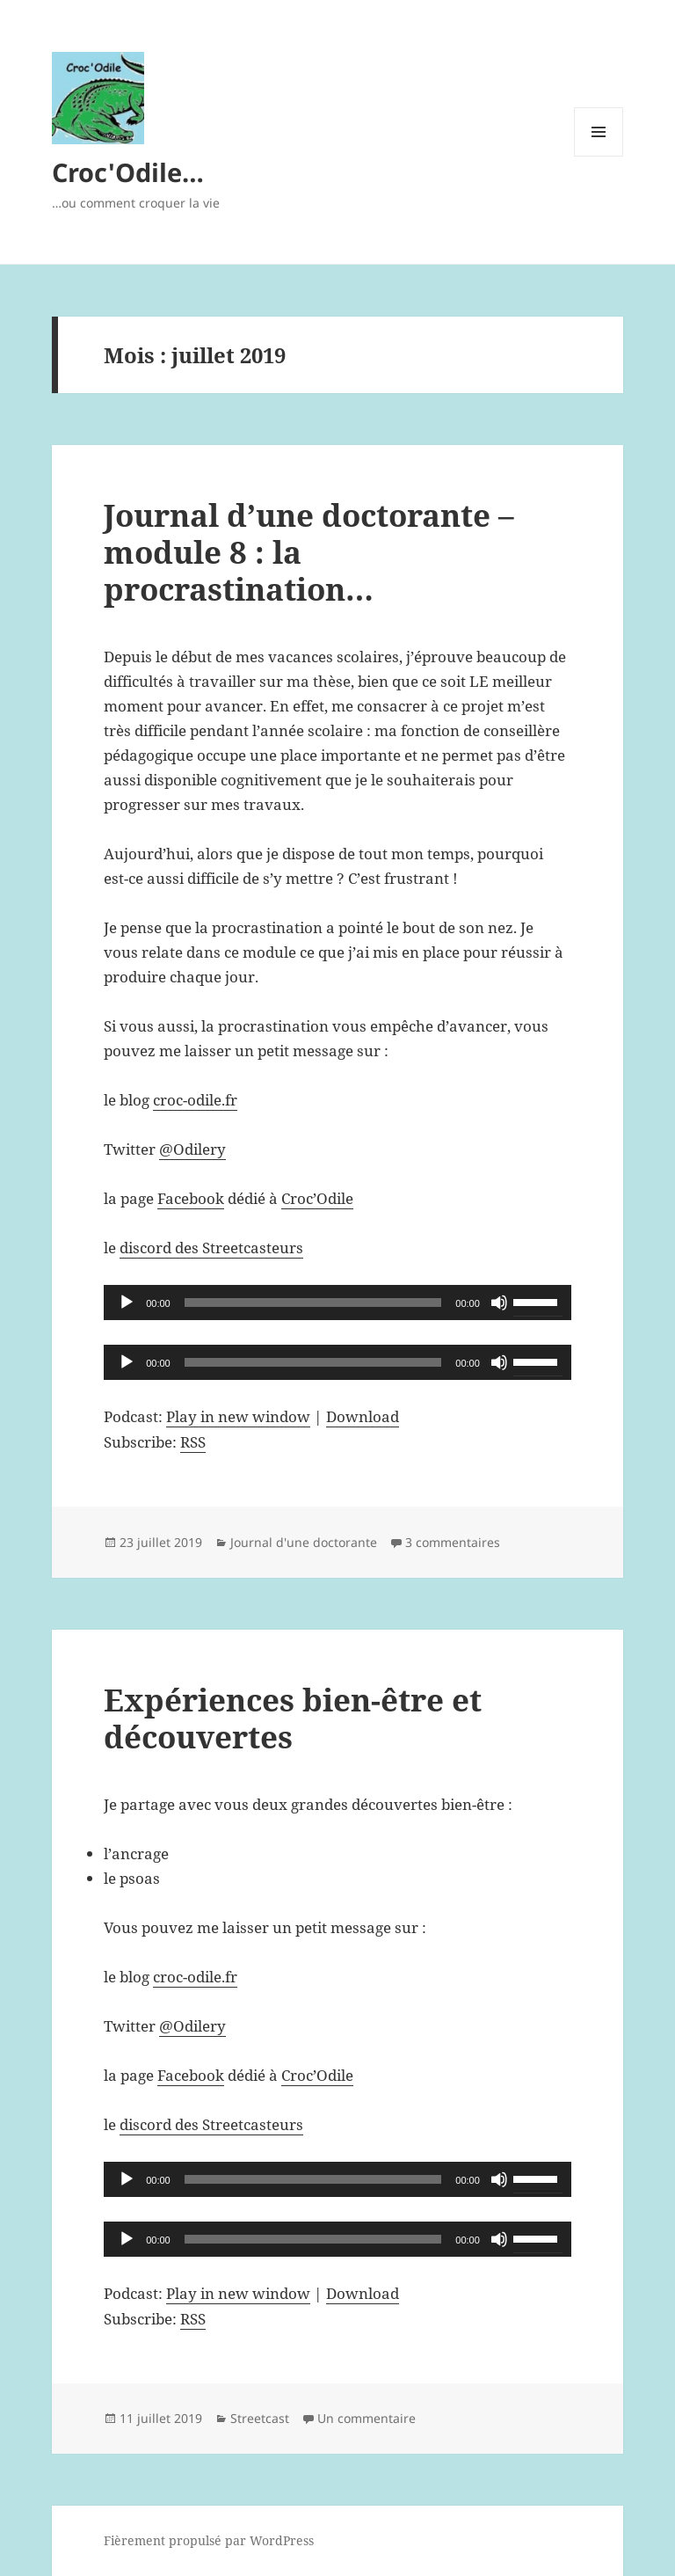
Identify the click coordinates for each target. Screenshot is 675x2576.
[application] (337, 1302)
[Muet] (499, 1302)
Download (362, 1416)
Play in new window (238, 1416)
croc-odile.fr (195, 1100)
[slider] (313, 1302)
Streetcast (259, 2418)
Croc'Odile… (128, 172)
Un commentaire (366, 2418)
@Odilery (192, 1149)
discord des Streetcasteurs (211, 1247)
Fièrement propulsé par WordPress (209, 2540)
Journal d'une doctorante (303, 1542)
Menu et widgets (599, 156)
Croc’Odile (317, 1198)
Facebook (190, 1198)
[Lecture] (126, 1302)
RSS (193, 1442)
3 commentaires (452, 1542)
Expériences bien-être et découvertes (293, 1718)
